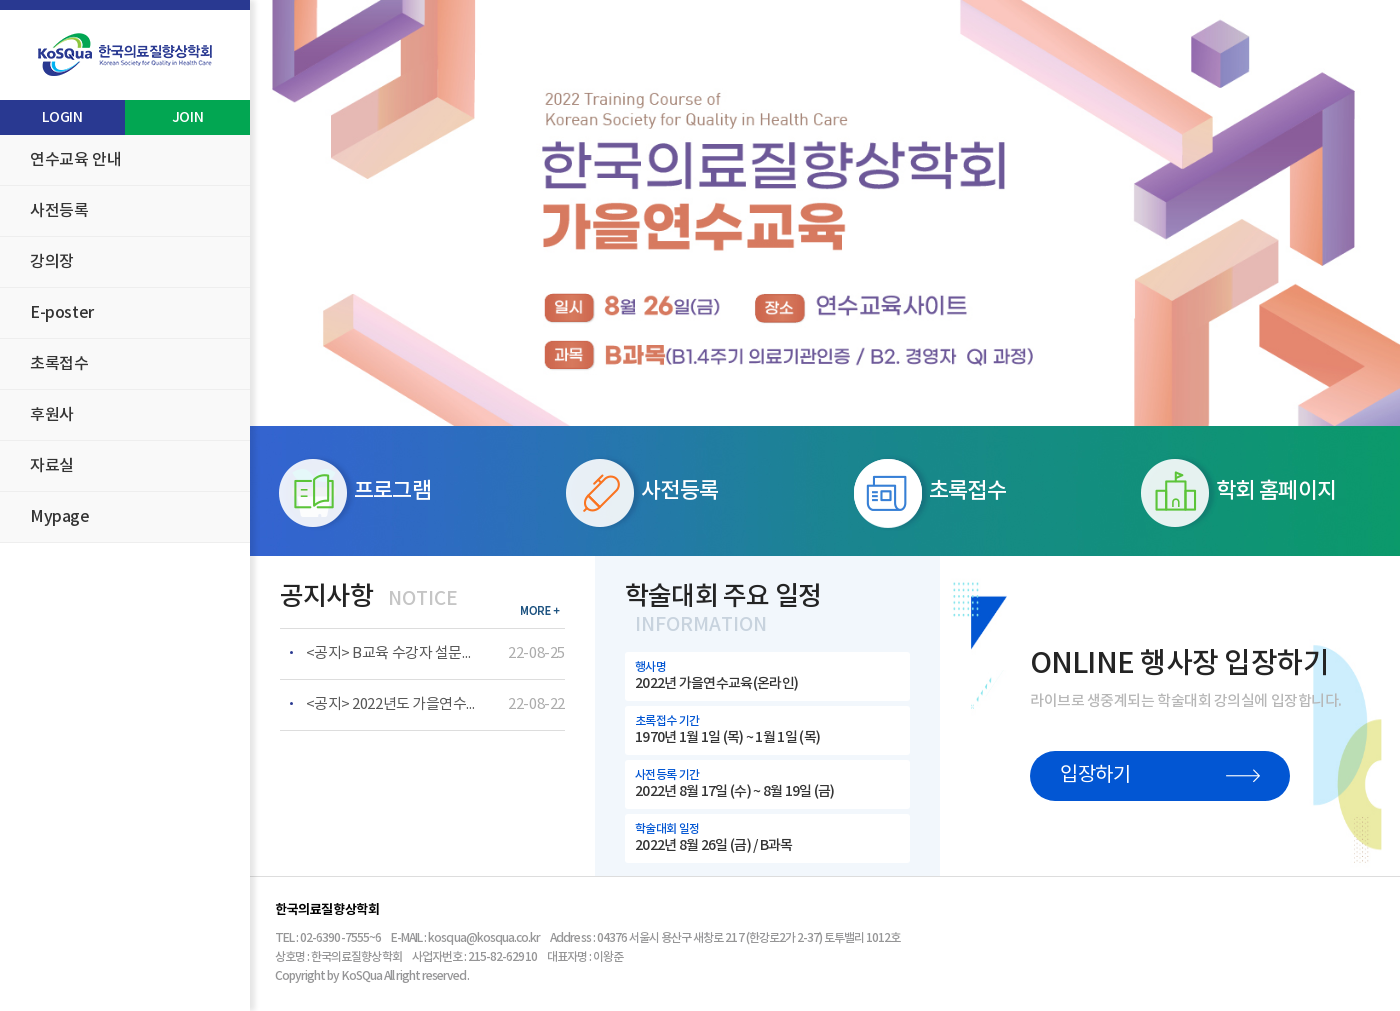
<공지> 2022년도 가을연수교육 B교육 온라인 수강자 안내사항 (391, 704)
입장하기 (1160, 775)
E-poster (62, 313)
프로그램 (355, 493)
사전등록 (59, 211)
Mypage (60, 517)
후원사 (52, 415)
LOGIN (62, 117)
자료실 (52, 466)
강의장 (52, 262)
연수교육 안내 (75, 160)
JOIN (187, 117)
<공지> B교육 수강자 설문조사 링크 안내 (391, 653)
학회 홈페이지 (1238, 493)
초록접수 (59, 364)
